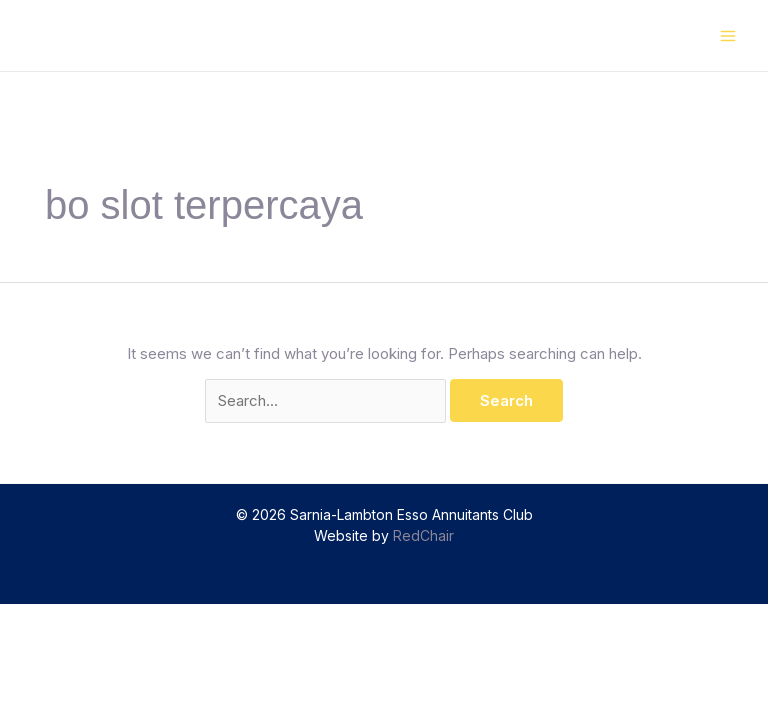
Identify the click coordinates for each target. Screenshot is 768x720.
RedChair (423, 535)
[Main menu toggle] (728, 35)
